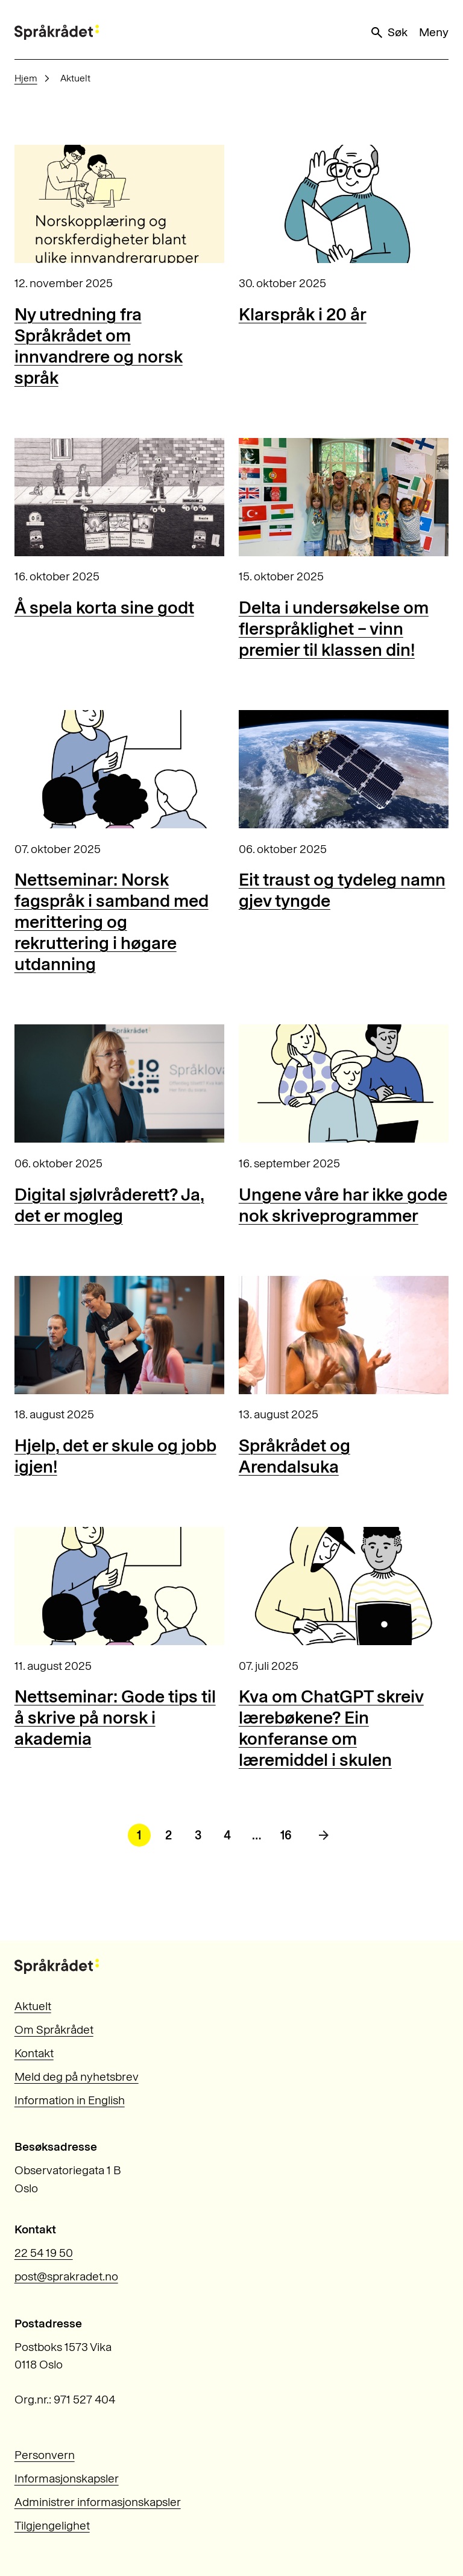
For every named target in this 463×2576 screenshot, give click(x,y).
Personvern (44, 2455)
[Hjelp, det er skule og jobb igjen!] (119, 1335)
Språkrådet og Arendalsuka (294, 1456)
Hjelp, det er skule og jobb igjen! (115, 1456)
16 (286, 1835)
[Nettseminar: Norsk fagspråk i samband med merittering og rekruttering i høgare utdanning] (119, 769)
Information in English (69, 2100)
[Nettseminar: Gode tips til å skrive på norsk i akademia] (119, 1586)
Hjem (25, 78)
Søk (388, 32)
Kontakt (34, 2053)
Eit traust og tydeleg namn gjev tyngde (342, 890)
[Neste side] (323, 1835)
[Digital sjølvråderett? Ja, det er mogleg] (119, 1083)
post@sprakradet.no (66, 2276)
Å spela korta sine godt (104, 607)
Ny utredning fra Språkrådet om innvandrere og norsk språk (98, 345)
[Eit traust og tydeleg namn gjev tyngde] (344, 769)
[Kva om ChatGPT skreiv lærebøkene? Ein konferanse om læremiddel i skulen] (344, 1586)
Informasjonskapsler (66, 2479)
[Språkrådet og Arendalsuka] (344, 1335)
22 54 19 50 (43, 2253)
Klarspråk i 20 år (303, 314)
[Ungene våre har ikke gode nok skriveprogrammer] (344, 1083)
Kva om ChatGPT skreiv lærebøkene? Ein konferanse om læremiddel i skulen (331, 1728)
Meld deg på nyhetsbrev (76, 2077)
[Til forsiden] (56, 32)
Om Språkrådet (53, 2030)
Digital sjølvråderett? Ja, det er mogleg (109, 1205)
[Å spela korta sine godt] (119, 497)
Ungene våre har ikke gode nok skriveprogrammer (343, 1205)
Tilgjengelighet (52, 2526)
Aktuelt (32, 2006)
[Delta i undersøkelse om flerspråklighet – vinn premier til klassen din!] (344, 497)
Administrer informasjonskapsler (97, 2502)
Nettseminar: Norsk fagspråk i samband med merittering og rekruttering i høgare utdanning (111, 921)
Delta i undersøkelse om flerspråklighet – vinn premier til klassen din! (334, 628)
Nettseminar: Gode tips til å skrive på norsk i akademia (115, 1717)
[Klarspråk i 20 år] (344, 204)
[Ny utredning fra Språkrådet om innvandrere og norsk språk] (119, 204)
